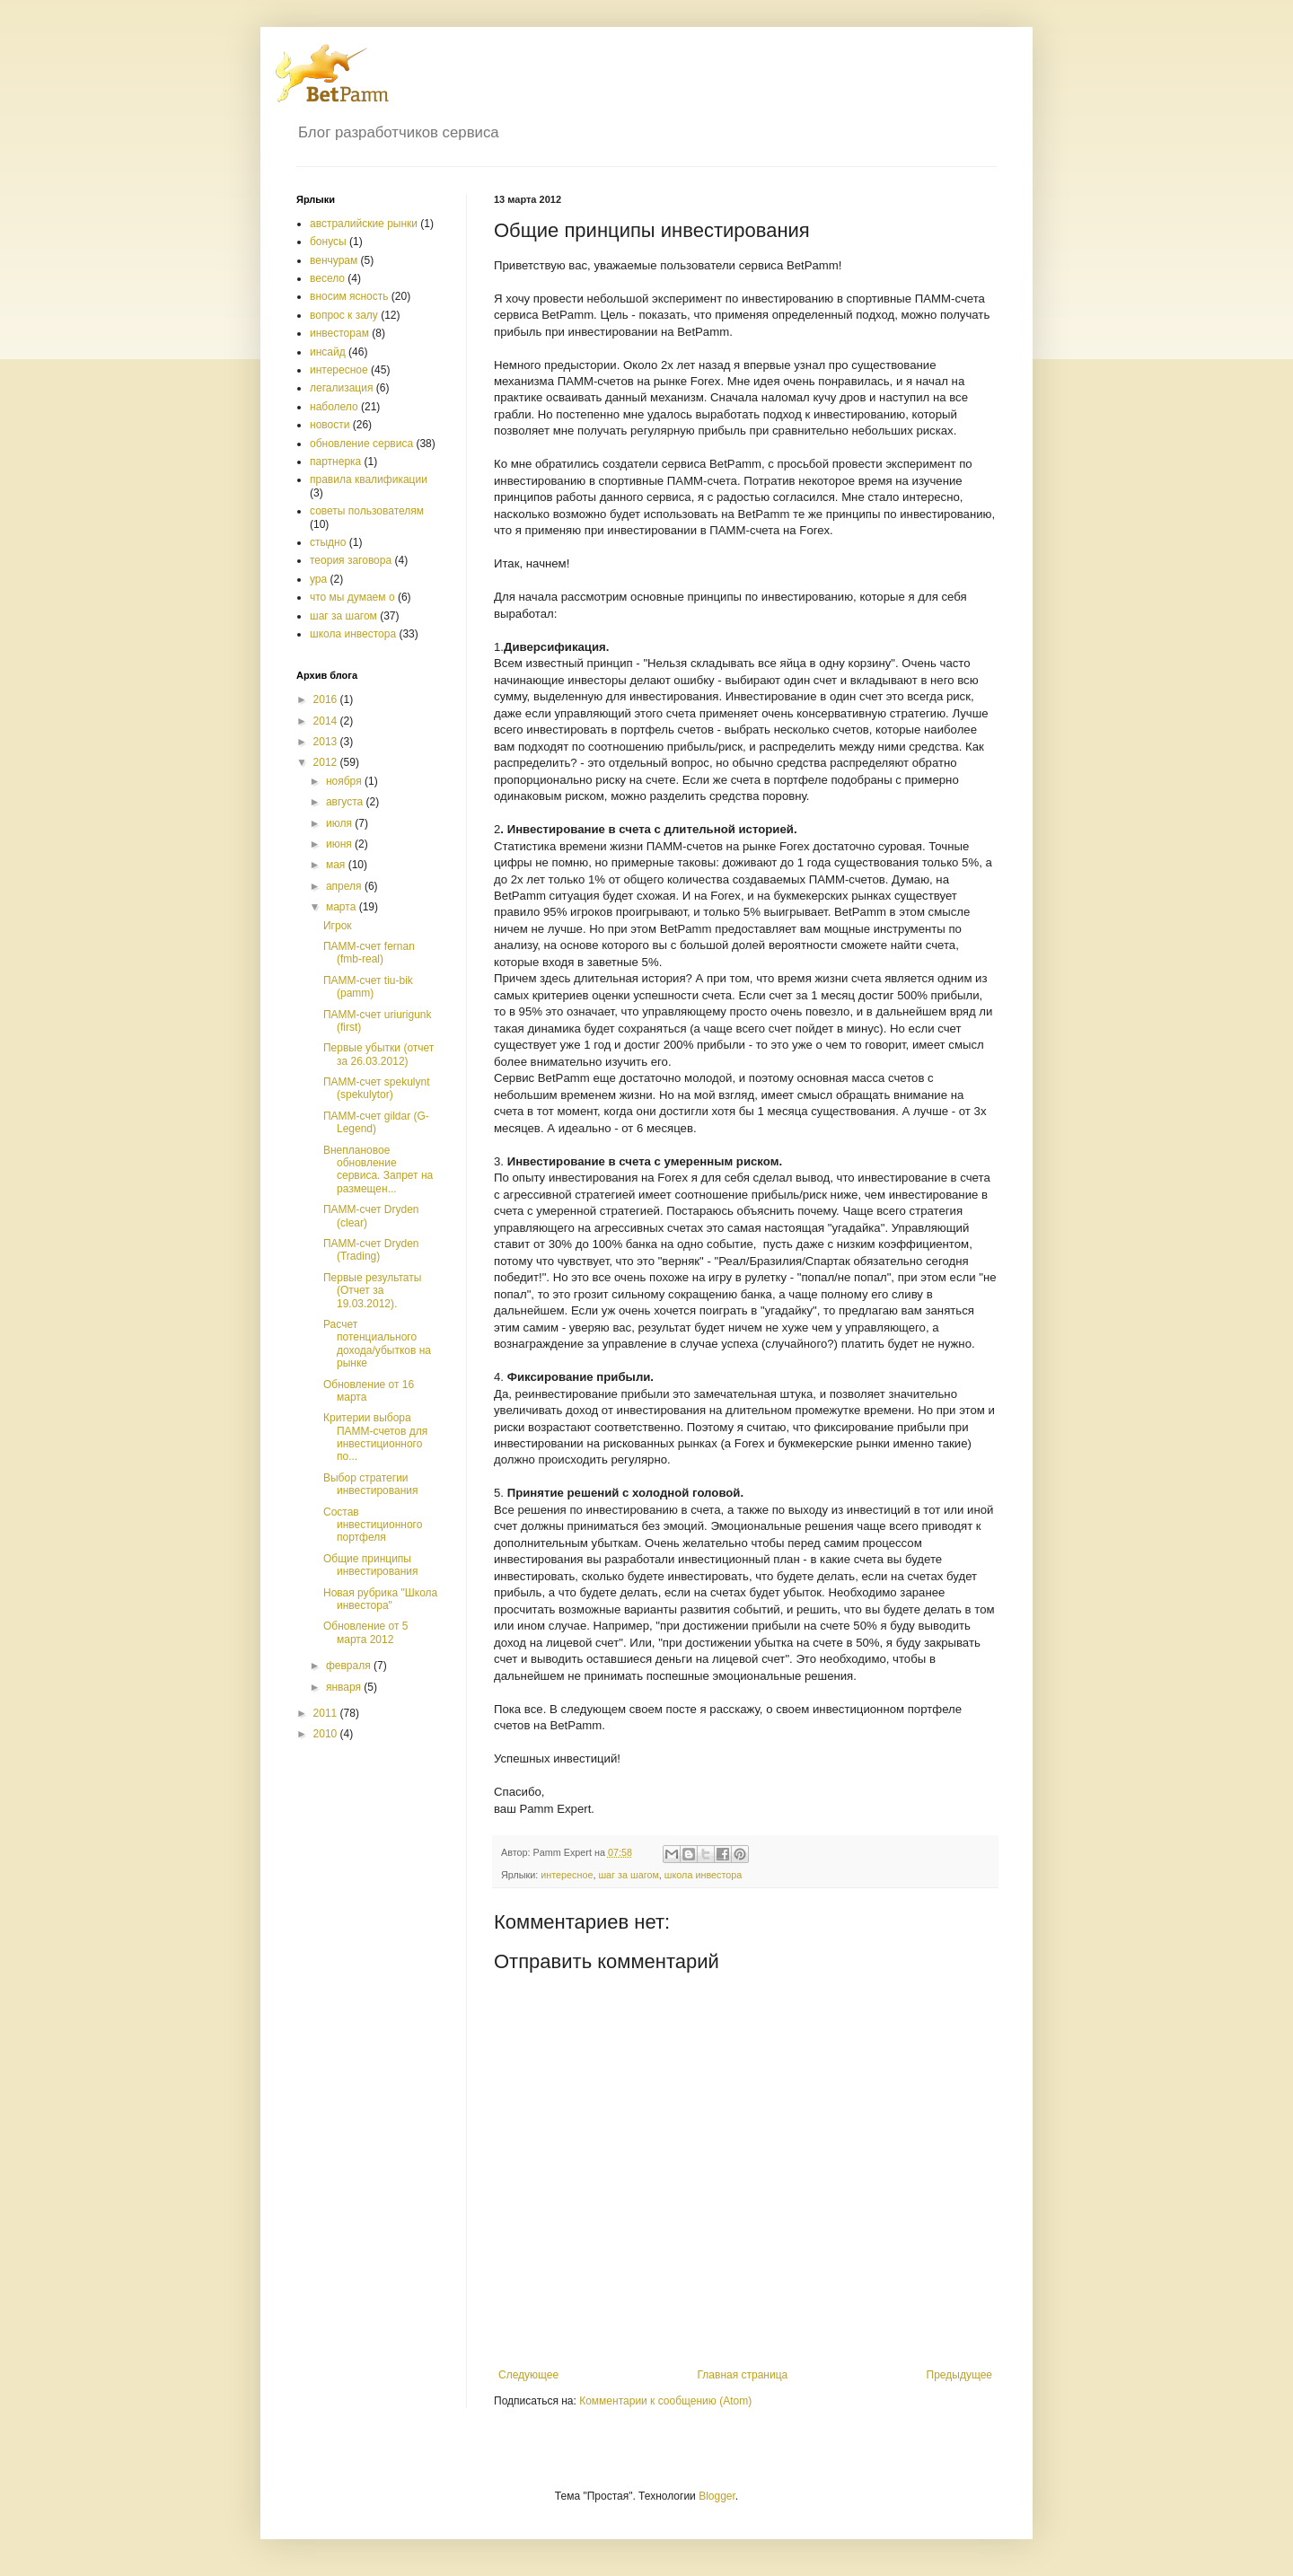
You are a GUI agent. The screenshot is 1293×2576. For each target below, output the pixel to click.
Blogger (717, 2496)
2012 (326, 762)
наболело (334, 406)
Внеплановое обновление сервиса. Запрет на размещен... (378, 1169)
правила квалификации (368, 479)
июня (340, 844)
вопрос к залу (344, 315)
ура (318, 579)
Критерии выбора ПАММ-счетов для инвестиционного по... (375, 1437)
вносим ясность (349, 296)
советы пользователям (367, 511)
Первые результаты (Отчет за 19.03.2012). (372, 1290)
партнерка (335, 461)
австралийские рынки (364, 223)
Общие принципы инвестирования (370, 1565)
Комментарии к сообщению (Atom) (665, 2401)
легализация (341, 388)
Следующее (528, 2375)
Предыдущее (959, 2375)
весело (327, 278)
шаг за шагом (628, 1874)
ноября (345, 781)
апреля (345, 886)
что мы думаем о (352, 597)
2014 (326, 721)
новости (329, 424)
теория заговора (350, 560)
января (345, 1687)
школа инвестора (703, 1874)
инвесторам (339, 333)
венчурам (333, 260)
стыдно (328, 542)
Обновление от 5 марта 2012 (366, 1632)
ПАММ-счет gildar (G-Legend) (376, 1122)
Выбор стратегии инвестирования (370, 1484)
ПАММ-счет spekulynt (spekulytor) (376, 1088)
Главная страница (743, 2375)
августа (346, 802)
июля (340, 823)
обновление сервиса (361, 443)
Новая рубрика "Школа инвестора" (380, 1599)
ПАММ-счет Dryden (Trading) (371, 1249)
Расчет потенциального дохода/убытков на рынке (377, 1343)
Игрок (337, 925)
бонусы (328, 241)
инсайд (328, 352)
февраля (350, 1665)
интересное (567, 1874)
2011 (326, 1713)
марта (342, 907)
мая (337, 864)
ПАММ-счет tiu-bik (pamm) (368, 986)
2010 (326, 1734)
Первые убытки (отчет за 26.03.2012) (378, 1054)
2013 (326, 741)
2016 (326, 699)
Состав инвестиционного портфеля (372, 1525)
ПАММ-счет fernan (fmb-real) (369, 952)
